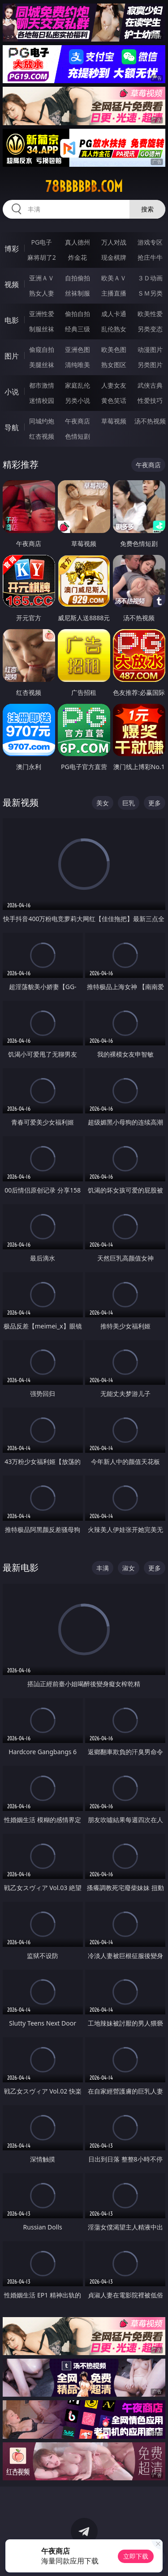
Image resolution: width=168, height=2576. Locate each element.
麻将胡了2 (41, 257)
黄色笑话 (113, 400)
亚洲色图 (77, 349)
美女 (102, 803)
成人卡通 (113, 313)
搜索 (147, 209)
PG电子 (41, 242)
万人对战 (113, 242)
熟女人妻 (41, 293)
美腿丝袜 (41, 364)
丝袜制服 (77, 293)
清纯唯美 (77, 364)
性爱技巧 (150, 400)
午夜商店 (77, 421)
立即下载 (135, 2556)
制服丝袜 (41, 329)
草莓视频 (113, 421)
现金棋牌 (113, 257)
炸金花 (77, 257)
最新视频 (21, 802)
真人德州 (77, 242)
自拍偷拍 (77, 278)
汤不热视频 (150, 421)
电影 (11, 320)
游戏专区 (150, 242)
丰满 (102, 1568)
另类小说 (77, 400)
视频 (11, 284)
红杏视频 (41, 436)
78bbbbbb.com (84, 186)
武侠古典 (150, 385)
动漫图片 (150, 349)
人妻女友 (113, 385)
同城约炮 (41, 421)
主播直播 (113, 293)
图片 (11, 356)
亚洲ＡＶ (41, 278)
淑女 (128, 1568)
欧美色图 (113, 349)
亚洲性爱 (41, 313)
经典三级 (77, 329)
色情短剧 (77, 436)
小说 (11, 392)
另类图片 (150, 364)
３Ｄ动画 (150, 278)
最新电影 (21, 1567)
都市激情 (41, 385)
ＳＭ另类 (150, 293)
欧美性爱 (150, 313)
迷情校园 (41, 400)
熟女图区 (113, 364)
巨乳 (128, 803)
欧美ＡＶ (113, 278)
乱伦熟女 (113, 329)
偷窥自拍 (41, 349)
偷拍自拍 (77, 313)
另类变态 (150, 329)
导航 (11, 427)
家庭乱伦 (77, 385)
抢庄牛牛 (150, 257)
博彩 (11, 249)
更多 (154, 803)
